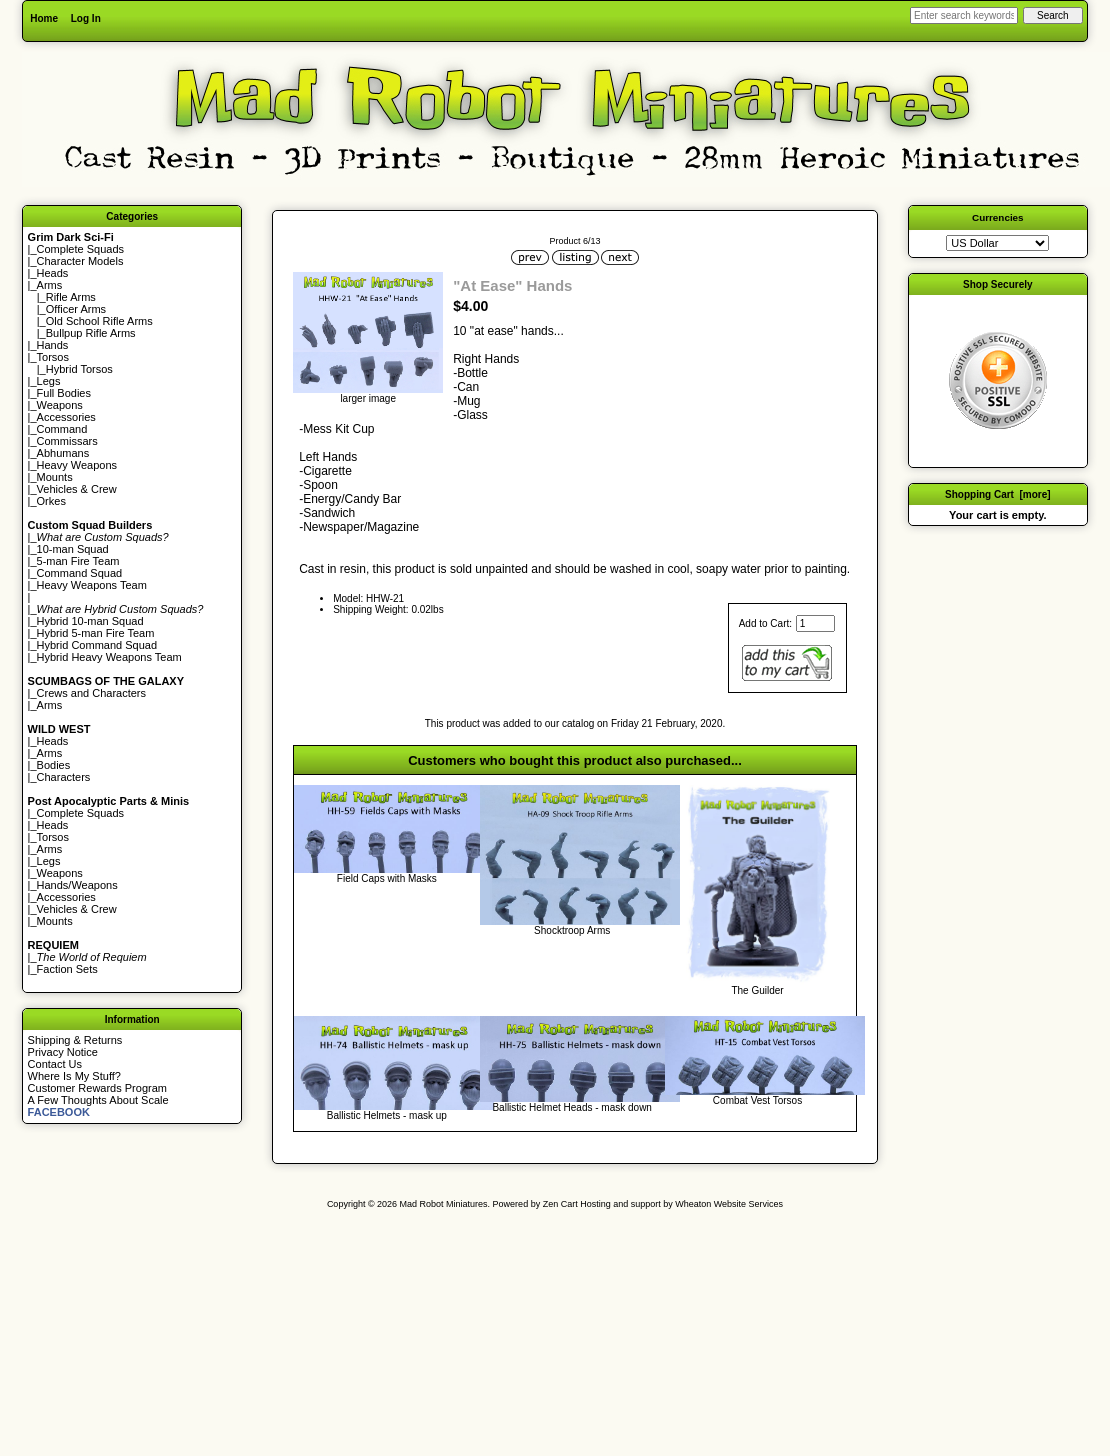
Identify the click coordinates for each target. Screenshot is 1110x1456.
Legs (49, 381)
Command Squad (80, 573)
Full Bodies (64, 393)
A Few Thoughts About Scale (98, 1100)
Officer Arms (76, 309)
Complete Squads (80, 249)
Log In (86, 18)
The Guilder (757, 990)
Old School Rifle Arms (99, 321)
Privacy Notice (63, 1052)
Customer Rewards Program (97, 1088)
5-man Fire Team (78, 561)
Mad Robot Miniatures (444, 1204)
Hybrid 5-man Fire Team (96, 633)
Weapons (60, 405)
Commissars (67, 441)
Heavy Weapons (77, 465)
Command (62, 429)
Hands (53, 345)
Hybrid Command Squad (97, 645)
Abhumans (63, 453)
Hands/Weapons (77, 885)
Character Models (80, 261)
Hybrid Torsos (79, 369)
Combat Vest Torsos (757, 1100)
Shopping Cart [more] (998, 494)
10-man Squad (73, 549)
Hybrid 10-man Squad (90, 621)
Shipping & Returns (75, 1040)
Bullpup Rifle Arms (91, 333)
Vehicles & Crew (77, 489)
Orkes (51, 501)
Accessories (66, 417)
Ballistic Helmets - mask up (387, 1115)
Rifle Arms (71, 297)
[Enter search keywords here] (964, 15)
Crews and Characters (91, 693)
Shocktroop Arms (572, 930)
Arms (50, 705)
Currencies (998, 217)
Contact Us (55, 1064)
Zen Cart (560, 1204)
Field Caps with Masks (387, 878)
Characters (64, 777)
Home (44, 18)
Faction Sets (67, 969)
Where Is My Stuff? (74, 1076)
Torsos (53, 357)
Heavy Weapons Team (92, 585)
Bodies (54, 765)
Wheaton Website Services (729, 1204)
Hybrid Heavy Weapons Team (109, 657)
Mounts (55, 477)
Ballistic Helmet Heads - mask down (572, 1107)
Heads (53, 273)
